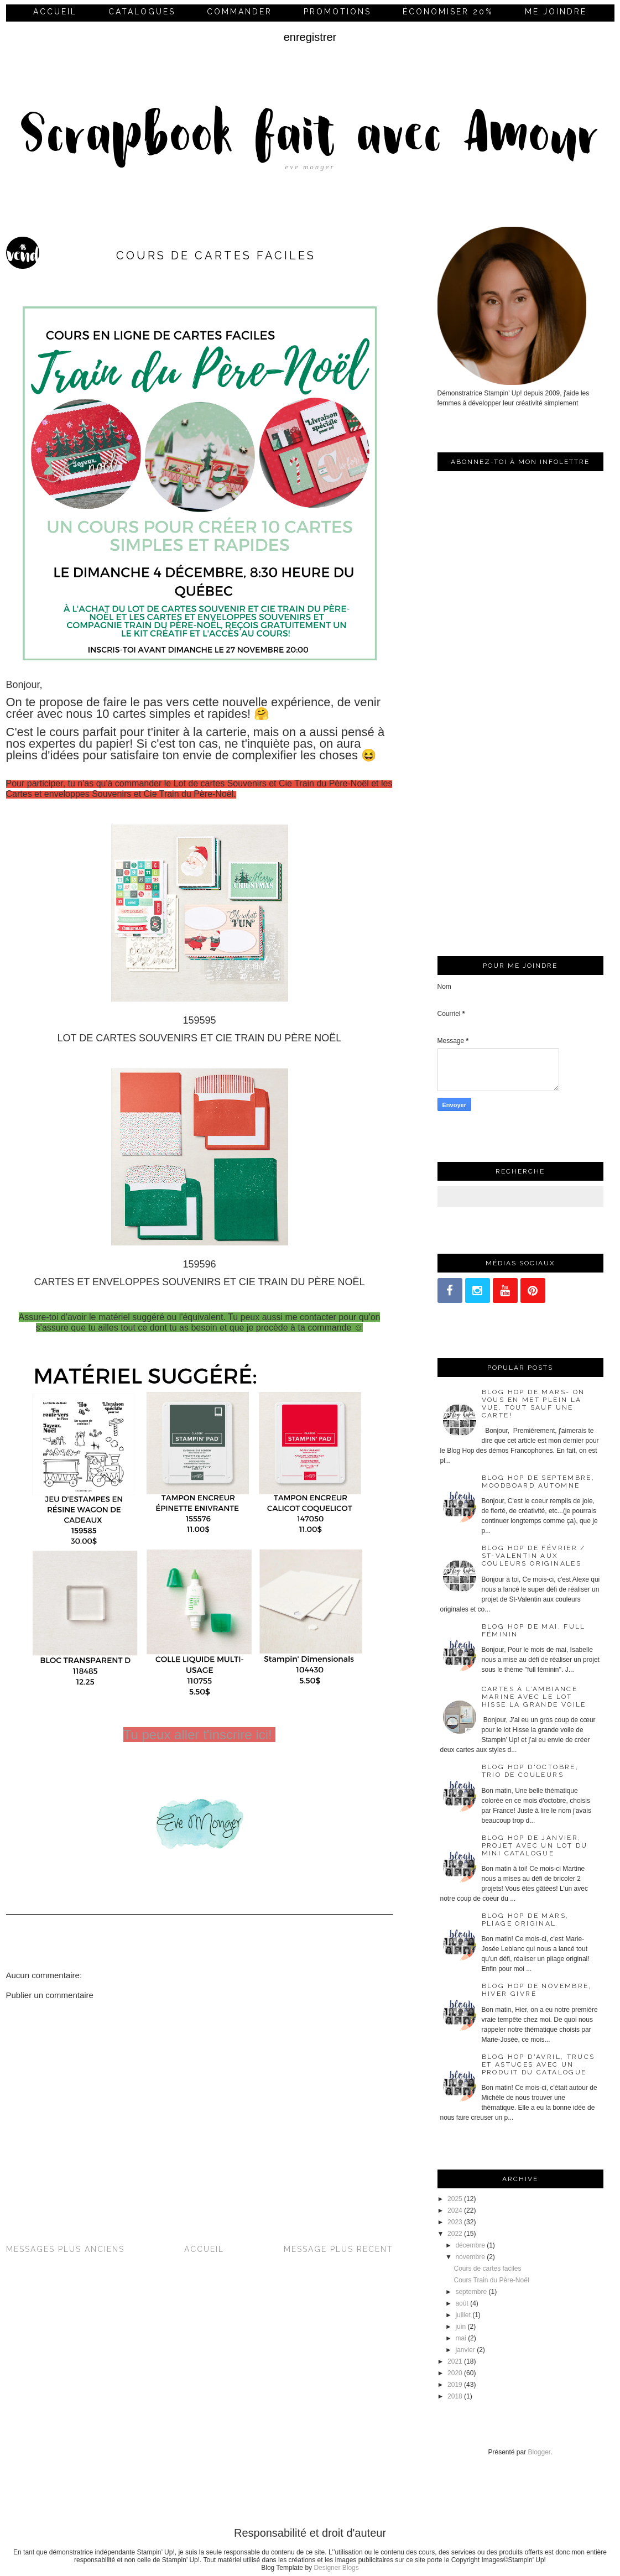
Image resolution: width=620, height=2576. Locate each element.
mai (460, 2338)
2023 (454, 2222)
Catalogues (141, 11)
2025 (454, 2199)
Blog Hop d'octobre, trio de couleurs (530, 1771)
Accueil (55, 11)
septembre (471, 2292)
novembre (469, 2257)
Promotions (337, 11)
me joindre (556, 11)
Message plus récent (338, 2249)
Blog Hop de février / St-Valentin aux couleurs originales (534, 1555)
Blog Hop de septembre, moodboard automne (538, 1481)
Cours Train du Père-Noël (491, 2280)
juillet (462, 2315)
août (461, 2303)
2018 (454, 2396)
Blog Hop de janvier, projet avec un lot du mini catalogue (535, 1845)
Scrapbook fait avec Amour (310, 138)
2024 (454, 2210)
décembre (469, 2245)
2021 (454, 2361)
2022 (454, 2234)
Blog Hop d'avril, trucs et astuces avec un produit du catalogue (538, 2064)
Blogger (539, 2452)
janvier (465, 2350)
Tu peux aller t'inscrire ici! (199, 1734)
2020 (454, 2373)
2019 (454, 2385)
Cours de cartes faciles (487, 2268)
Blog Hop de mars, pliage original (525, 1919)
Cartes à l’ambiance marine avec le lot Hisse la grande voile (534, 1696)
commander (239, 11)
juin (460, 2326)
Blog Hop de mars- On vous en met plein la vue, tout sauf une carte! (533, 1403)
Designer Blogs (336, 2568)
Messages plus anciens (65, 2249)
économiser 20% (448, 11)
